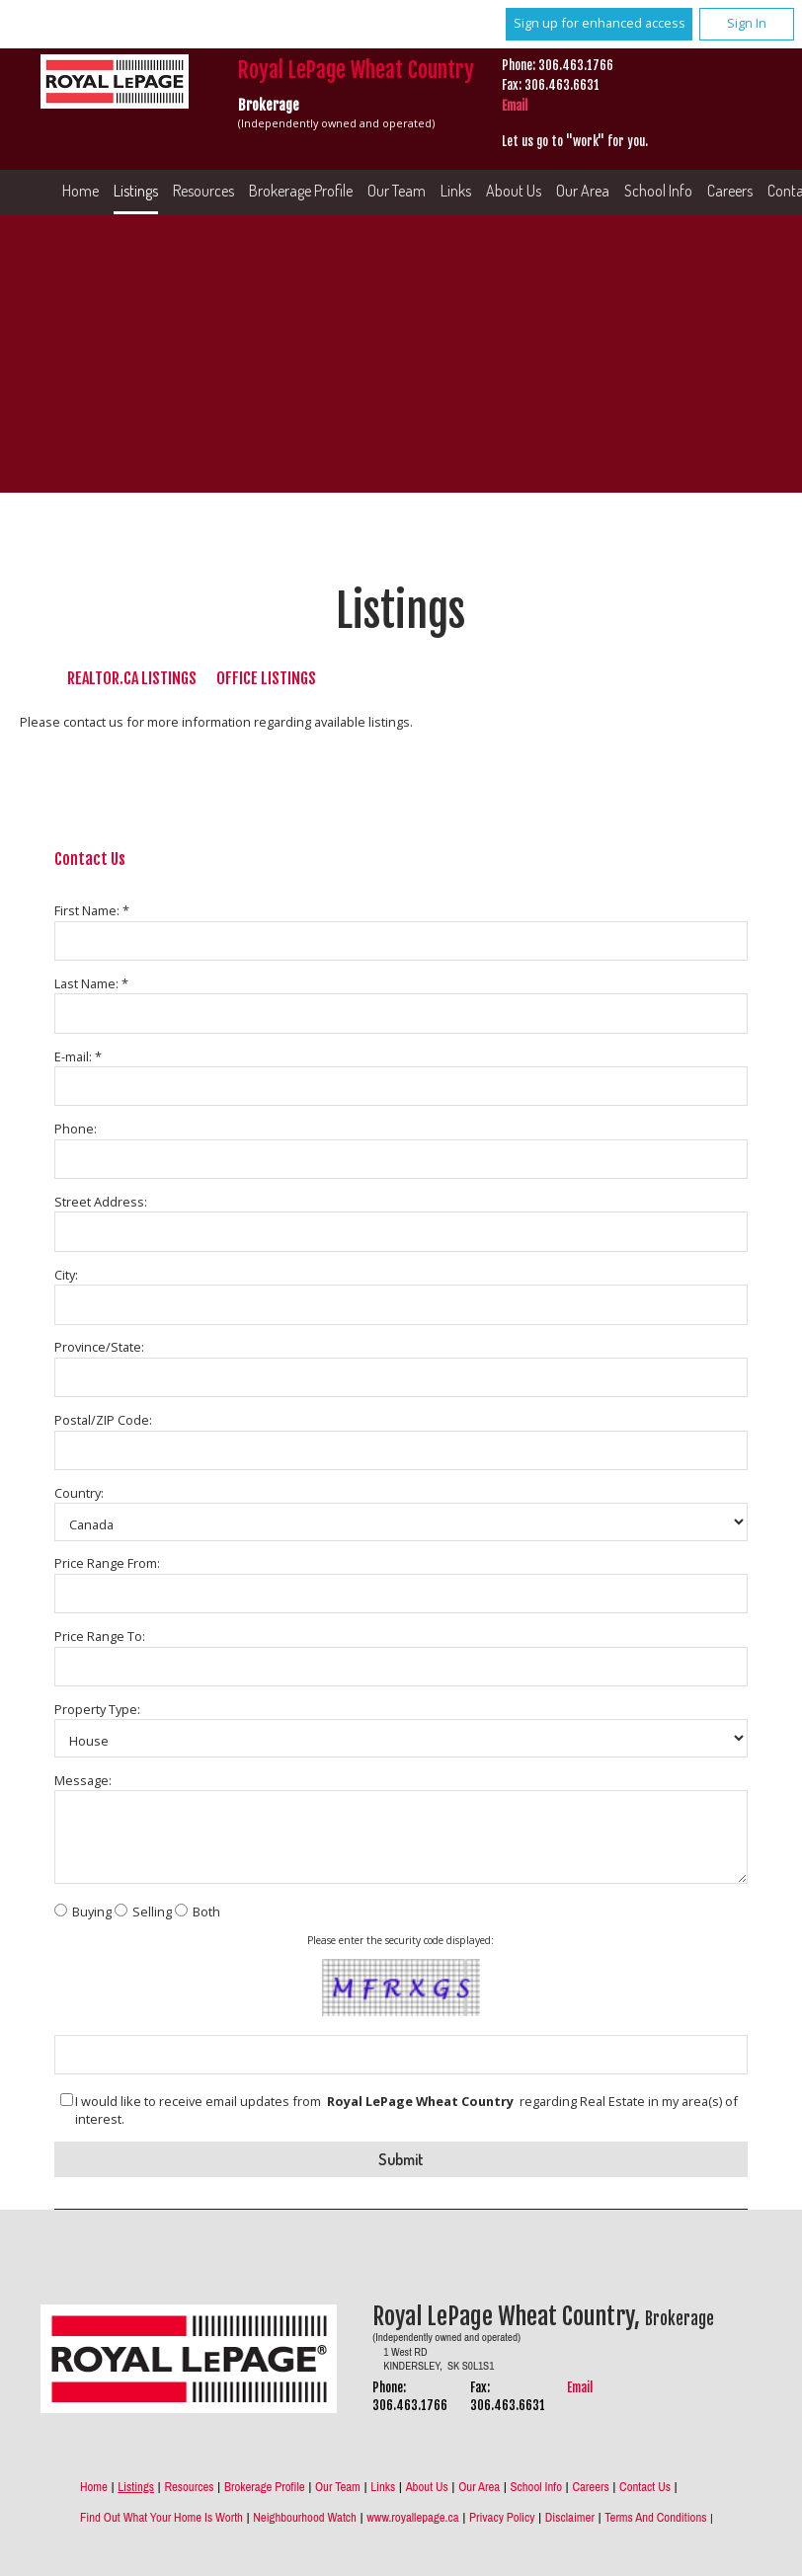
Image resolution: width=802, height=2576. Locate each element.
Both (206, 1911)
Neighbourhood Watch (305, 2517)
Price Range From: (107, 1563)
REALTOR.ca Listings (132, 678)
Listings (136, 190)
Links (456, 190)
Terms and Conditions (655, 2517)
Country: (79, 1493)
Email (514, 106)
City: (66, 1275)
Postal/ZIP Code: (103, 1420)
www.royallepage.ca (412, 2517)
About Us (513, 190)
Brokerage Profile (301, 190)
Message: (83, 1780)
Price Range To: (99, 1636)
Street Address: (100, 1201)
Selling (152, 1911)
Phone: (75, 1128)
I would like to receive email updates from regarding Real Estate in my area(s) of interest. (406, 2110)
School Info (658, 190)
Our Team (396, 190)
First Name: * (91, 910)
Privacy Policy (501, 2517)
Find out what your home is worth (161, 2517)
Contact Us (645, 2486)
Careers (590, 2486)
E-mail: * (78, 1056)
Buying (92, 1911)
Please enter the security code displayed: (400, 1940)
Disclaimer (570, 2517)
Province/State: (99, 1347)
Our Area (582, 190)
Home (80, 190)
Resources (203, 190)
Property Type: (97, 1709)
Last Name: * (91, 983)
